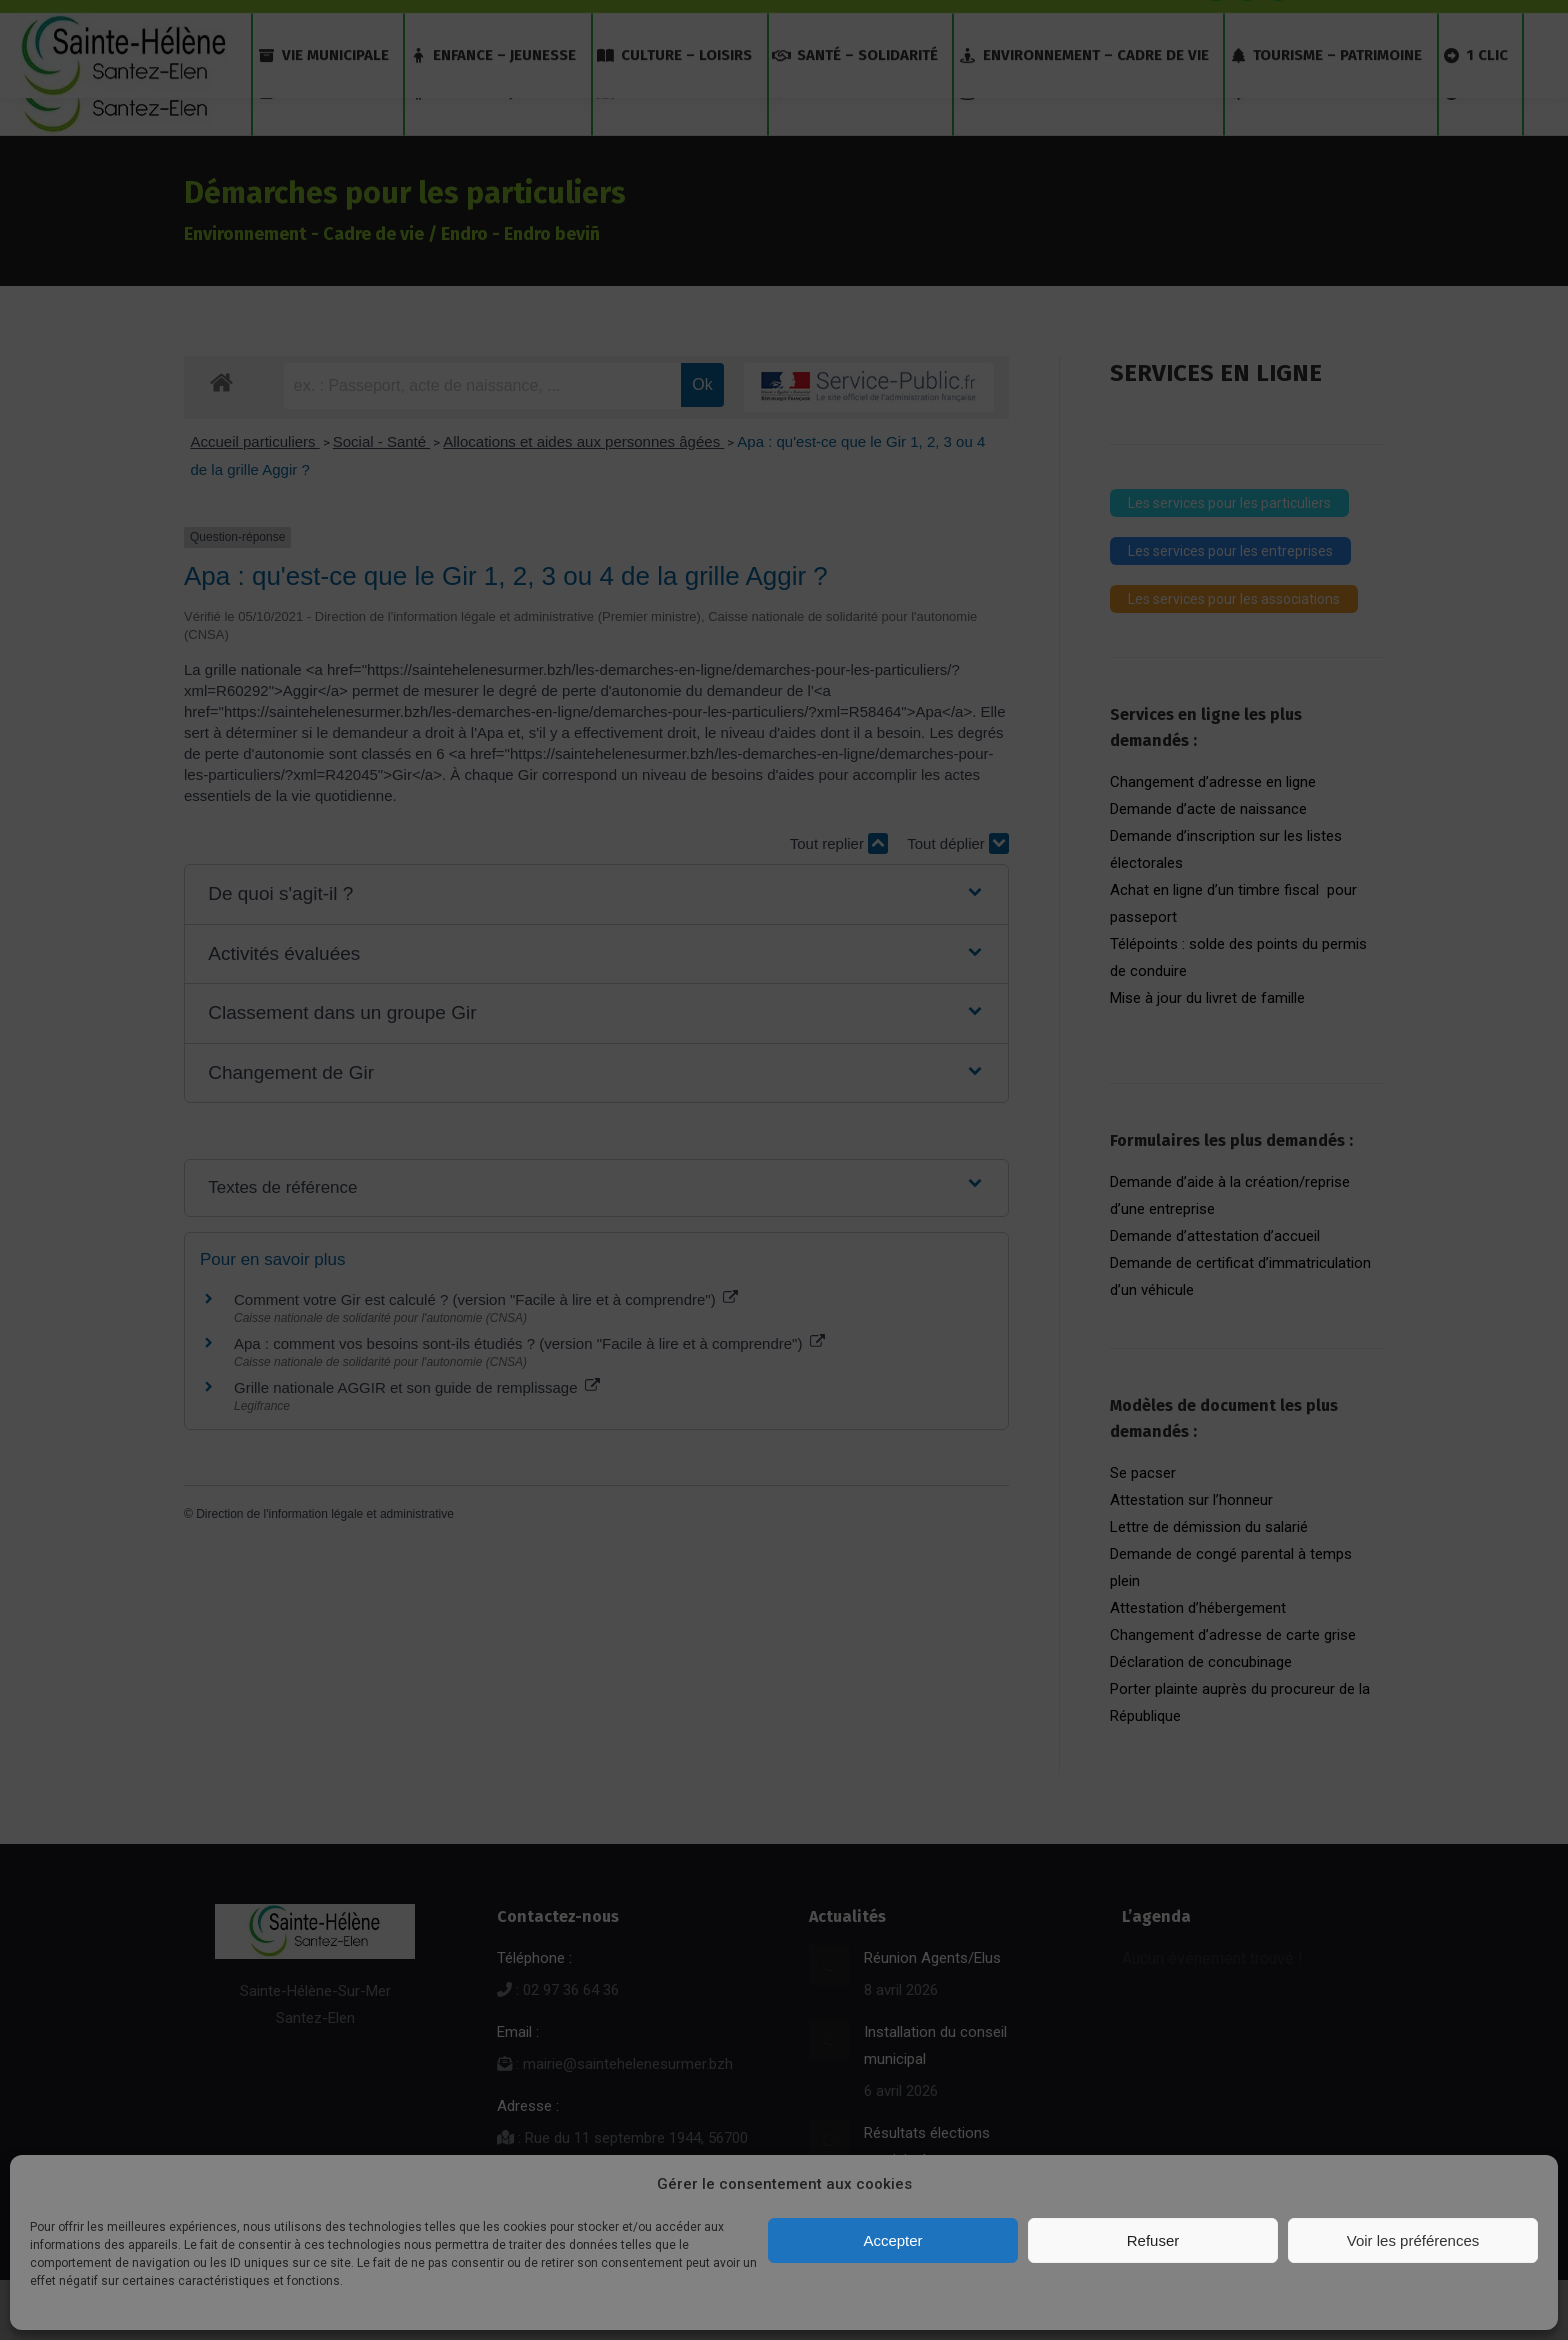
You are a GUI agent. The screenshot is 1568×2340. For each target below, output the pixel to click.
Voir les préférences (1413, 2240)
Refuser (1153, 2240)
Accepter (892, 2240)
